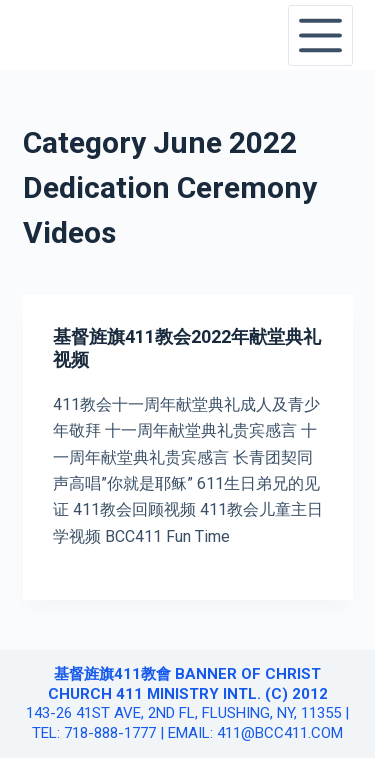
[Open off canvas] (320, 35)
